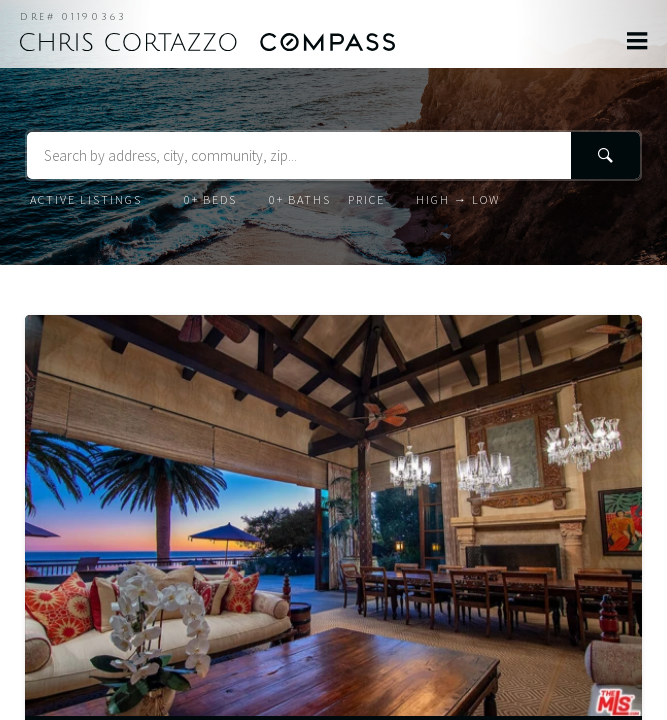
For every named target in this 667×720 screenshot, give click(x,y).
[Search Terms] (333, 155)
